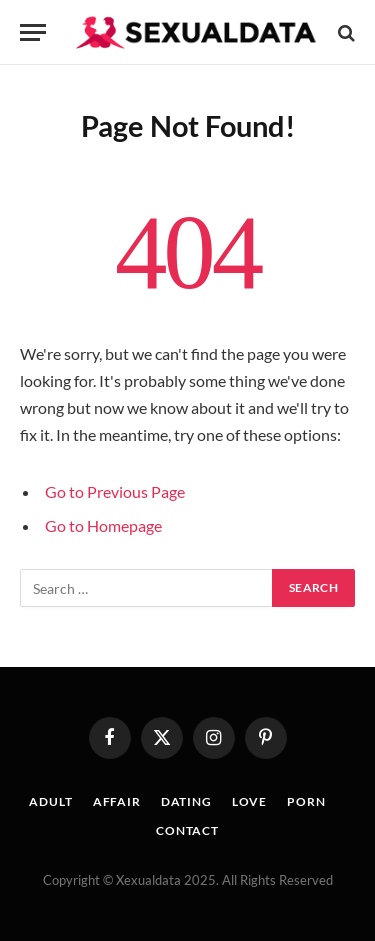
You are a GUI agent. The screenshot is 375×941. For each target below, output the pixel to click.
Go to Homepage (103, 525)
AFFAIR (117, 801)
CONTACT (187, 830)
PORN (306, 801)
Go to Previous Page (115, 491)
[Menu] (33, 32)
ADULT (50, 801)
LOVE (249, 801)
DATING (186, 801)
